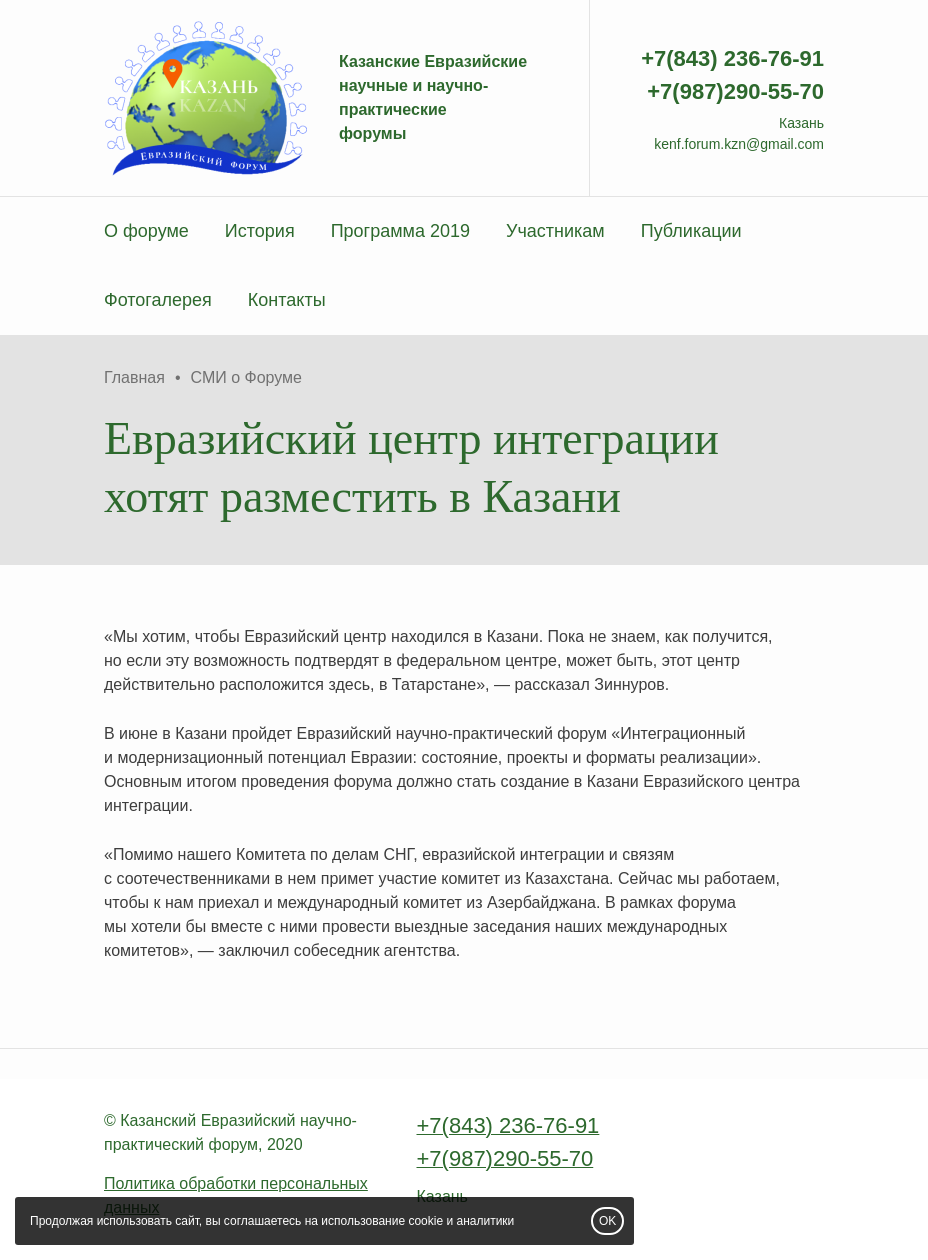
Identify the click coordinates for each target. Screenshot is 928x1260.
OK (607, 1221)
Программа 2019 (400, 231)
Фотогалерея (158, 300)
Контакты (287, 300)
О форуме (146, 231)
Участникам (555, 231)
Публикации (691, 231)
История (260, 231)
